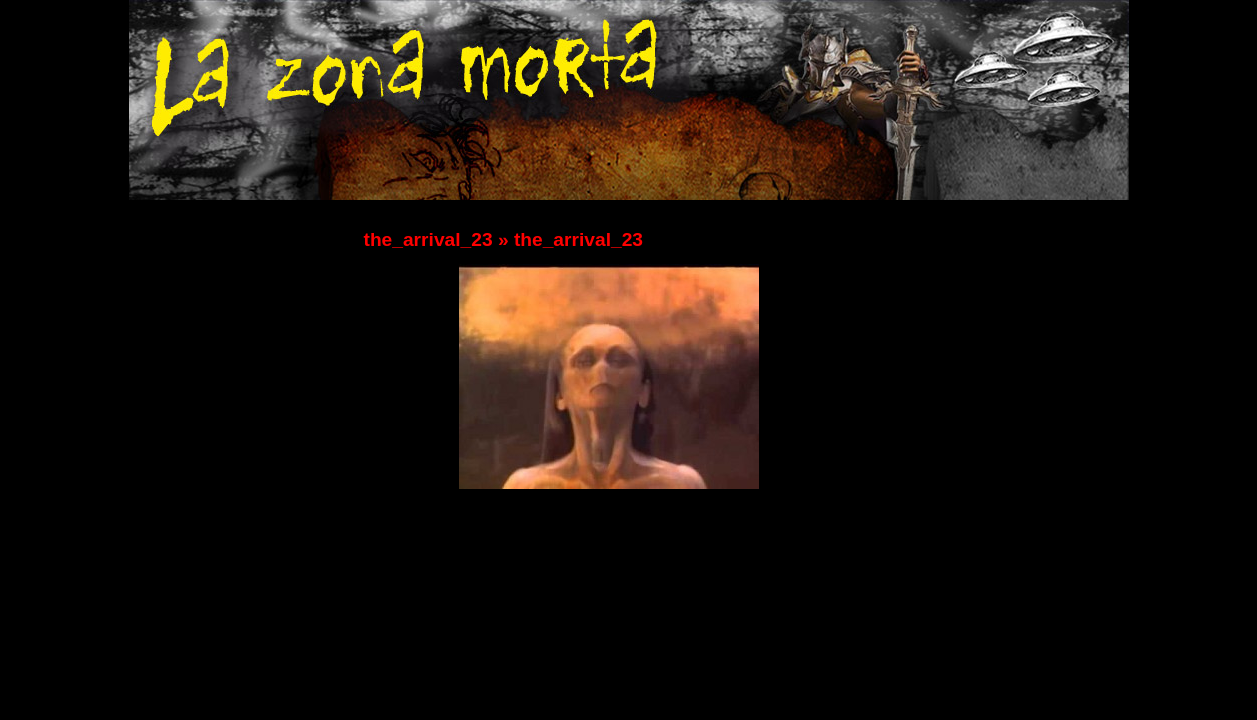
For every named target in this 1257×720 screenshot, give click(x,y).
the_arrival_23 (428, 239)
